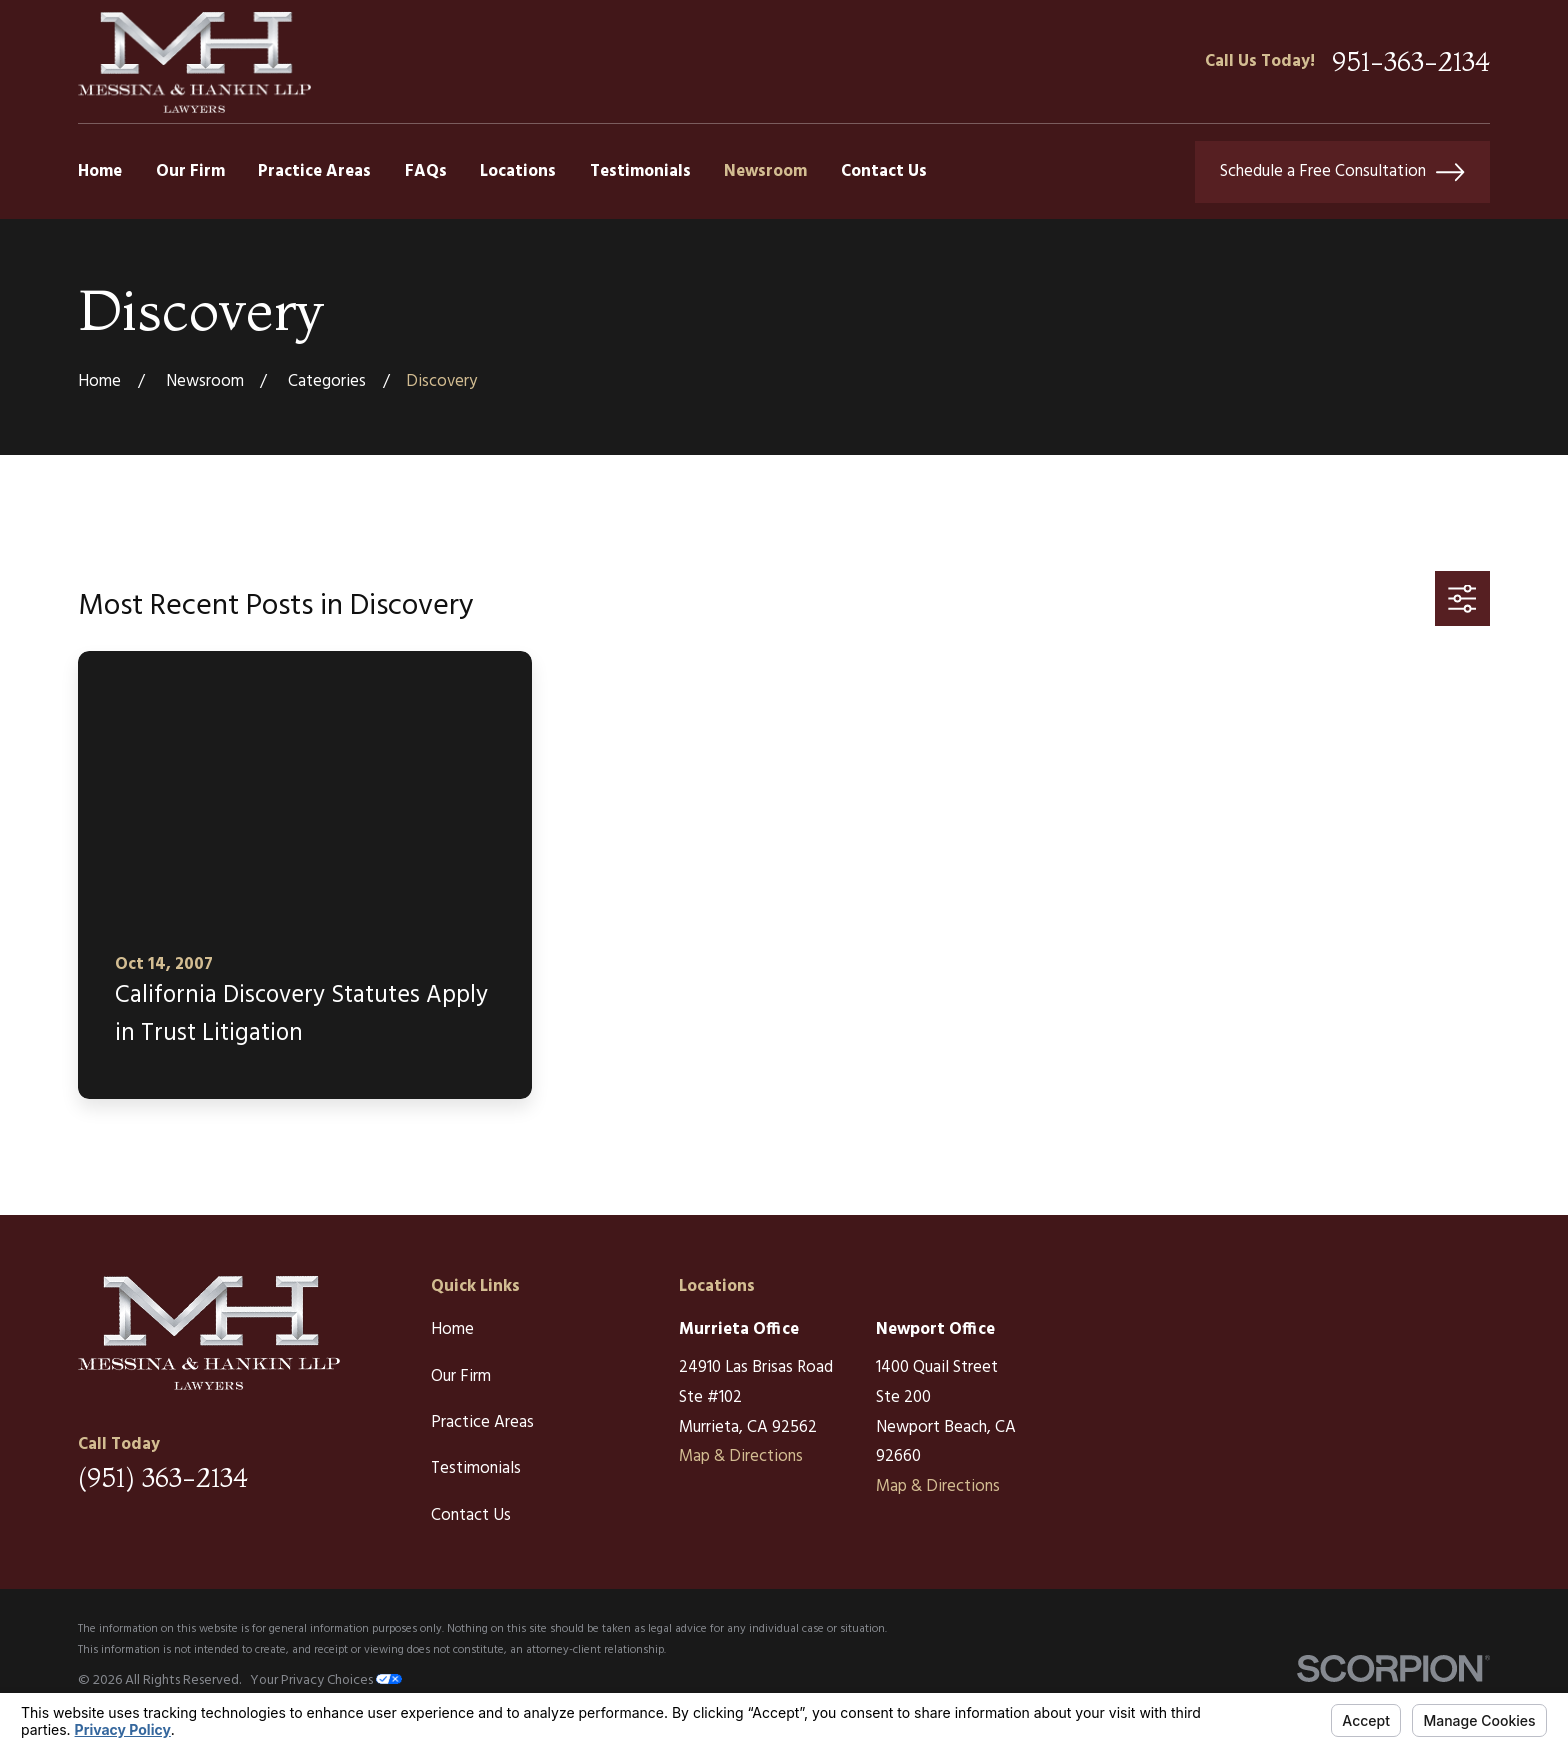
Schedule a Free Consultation (1342, 172)
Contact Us (471, 1515)
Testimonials (476, 1468)
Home (452, 1329)
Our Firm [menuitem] (190, 171)
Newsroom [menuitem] (765, 171)
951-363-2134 (1411, 62)
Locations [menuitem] (518, 171)
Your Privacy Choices (326, 1680)
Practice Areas (482, 1422)
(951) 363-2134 (163, 1478)
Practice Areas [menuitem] (314, 171)
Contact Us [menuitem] (884, 171)
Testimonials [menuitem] (640, 171)
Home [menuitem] (100, 171)
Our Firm (461, 1376)
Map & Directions (741, 1456)
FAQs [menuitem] (426, 171)
